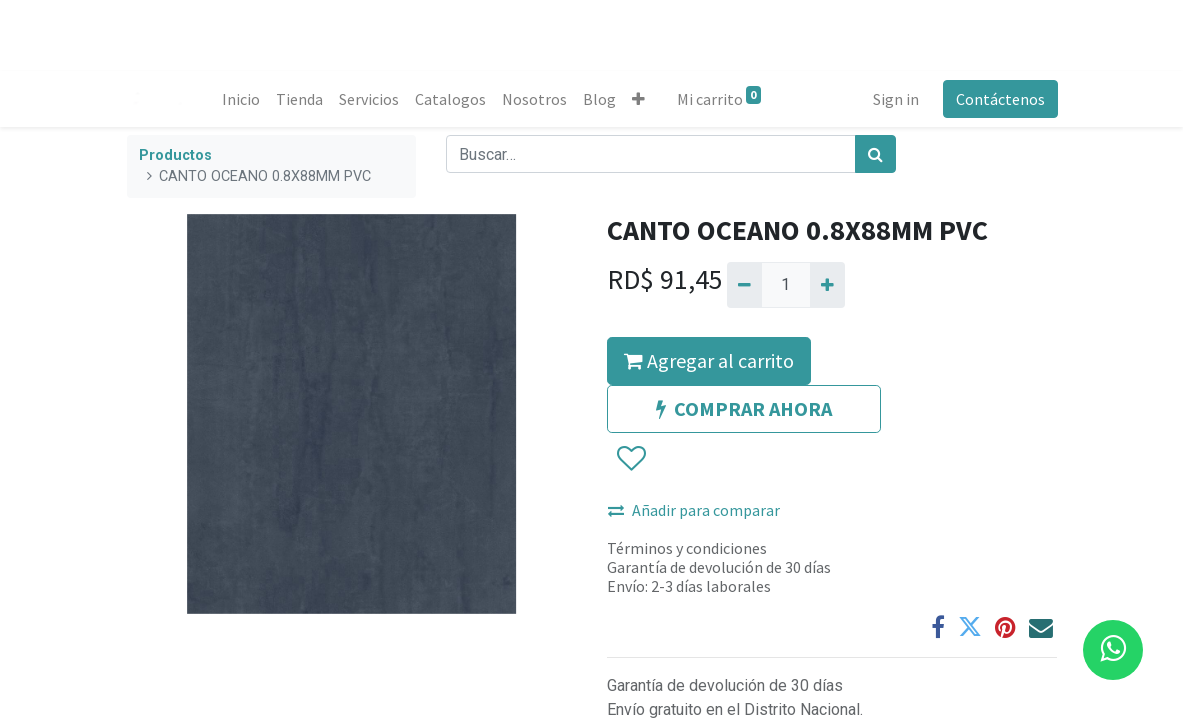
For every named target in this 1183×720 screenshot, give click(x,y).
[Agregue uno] (827, 285)
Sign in (895, 99)
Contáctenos (999, 99)
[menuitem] (242, 99)
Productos (175, 155)
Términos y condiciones (687, 548)
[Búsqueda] (875, 154)
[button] (639, 99)
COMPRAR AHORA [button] (744, 408)
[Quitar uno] (744, 285)
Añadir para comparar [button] (694, 510)
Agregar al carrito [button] (709, 360)
